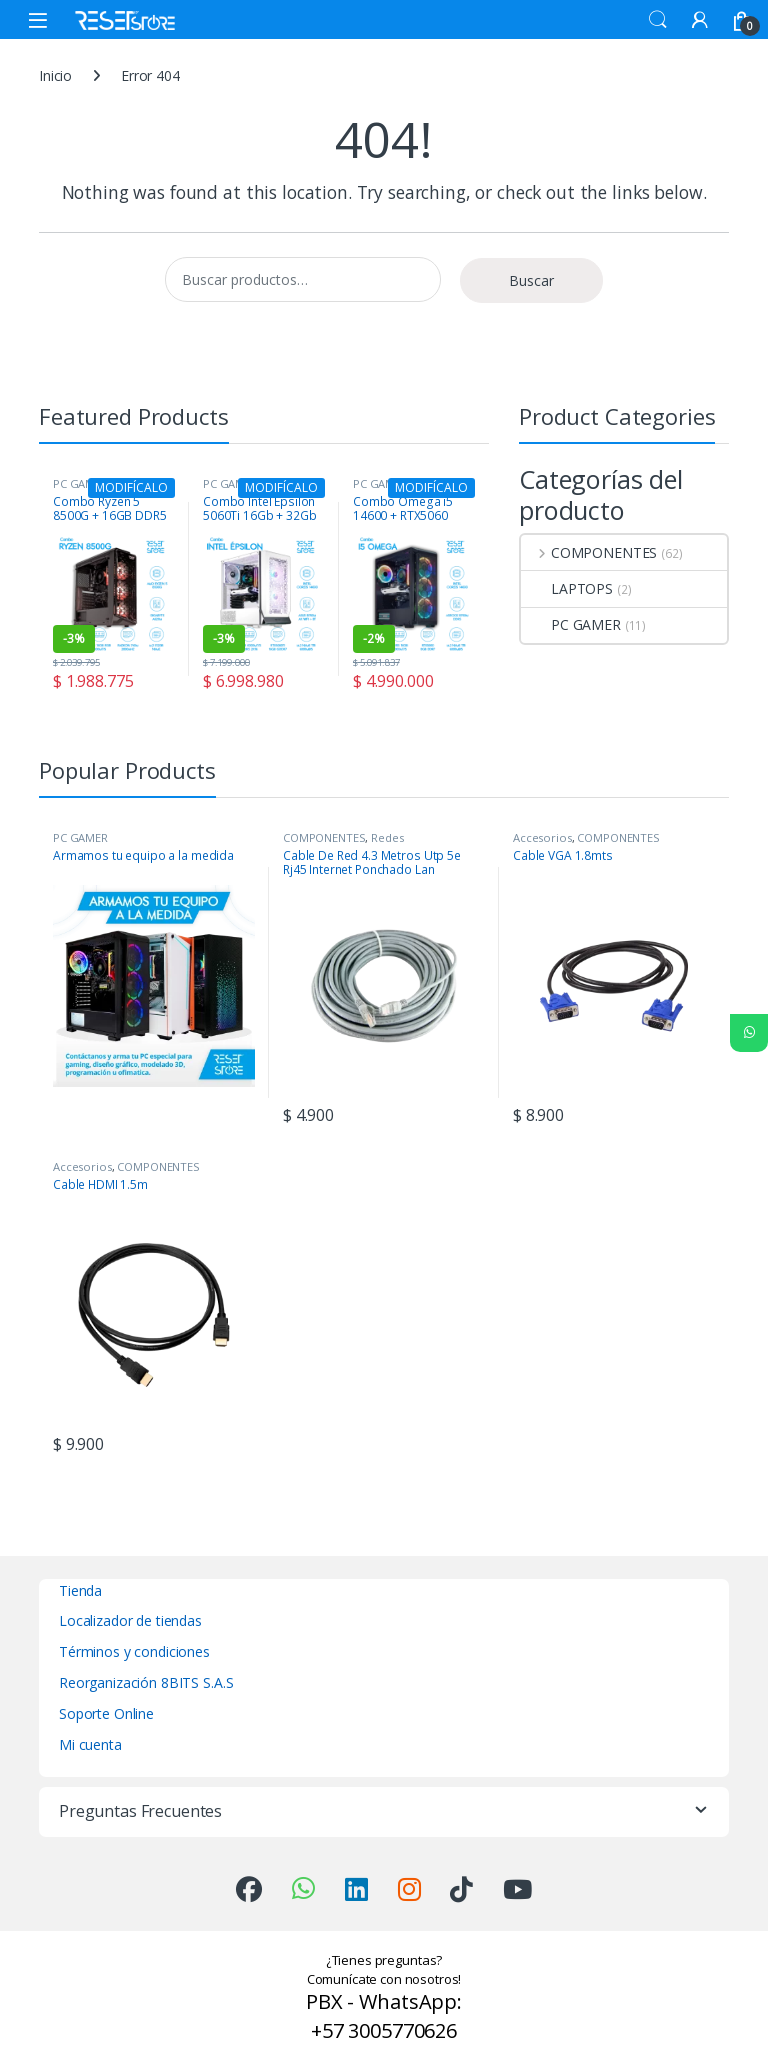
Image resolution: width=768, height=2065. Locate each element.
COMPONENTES (589, 552)
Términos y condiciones (134, 1651)
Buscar (531, 280)
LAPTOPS (567, 588)
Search (658, 20)
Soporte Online (106, 1713)
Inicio (55, 75)
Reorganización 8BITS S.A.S (146, 1682)
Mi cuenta (90, 1744)
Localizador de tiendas (130, 1620)
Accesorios (542, 837)
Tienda (80, 1590)
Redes (387, 837)
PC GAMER (571, 624)
